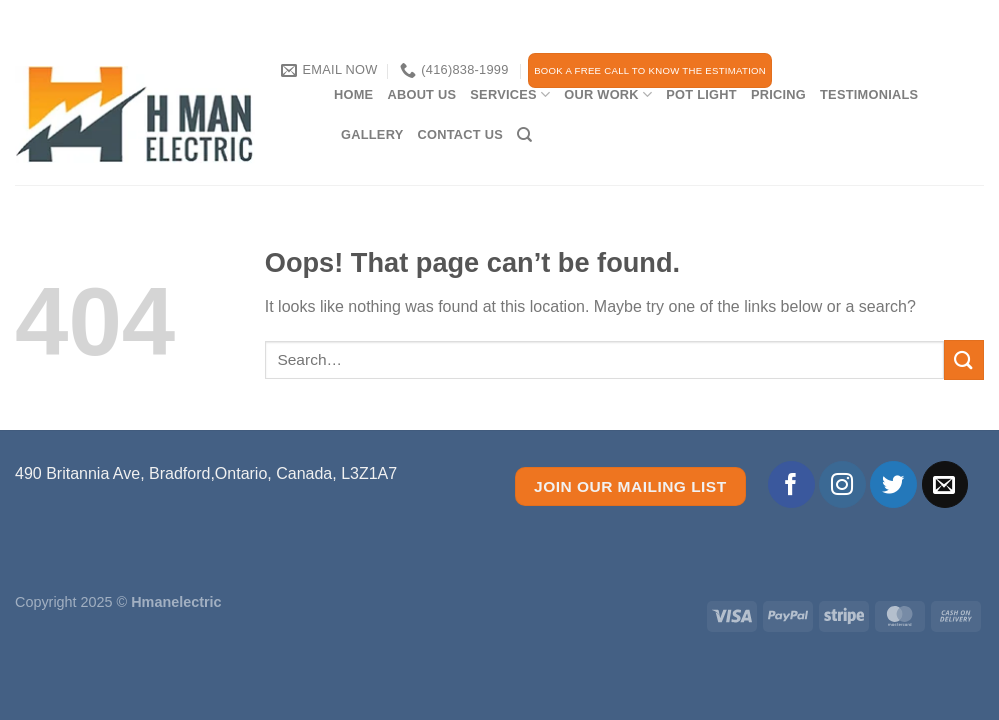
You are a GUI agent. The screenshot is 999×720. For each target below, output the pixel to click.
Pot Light (701, 94)
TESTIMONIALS (869, 94)
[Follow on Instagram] (842, 484)
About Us (421, 94)
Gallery (372, 134)
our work (608, 94)
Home (353, 94)
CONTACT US (460, 134)
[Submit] (964, 359)
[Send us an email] (945, 484)
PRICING (778, 94)
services (510, 94)
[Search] (524, 135)
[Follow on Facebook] (791, 484)
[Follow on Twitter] (893, 484)
